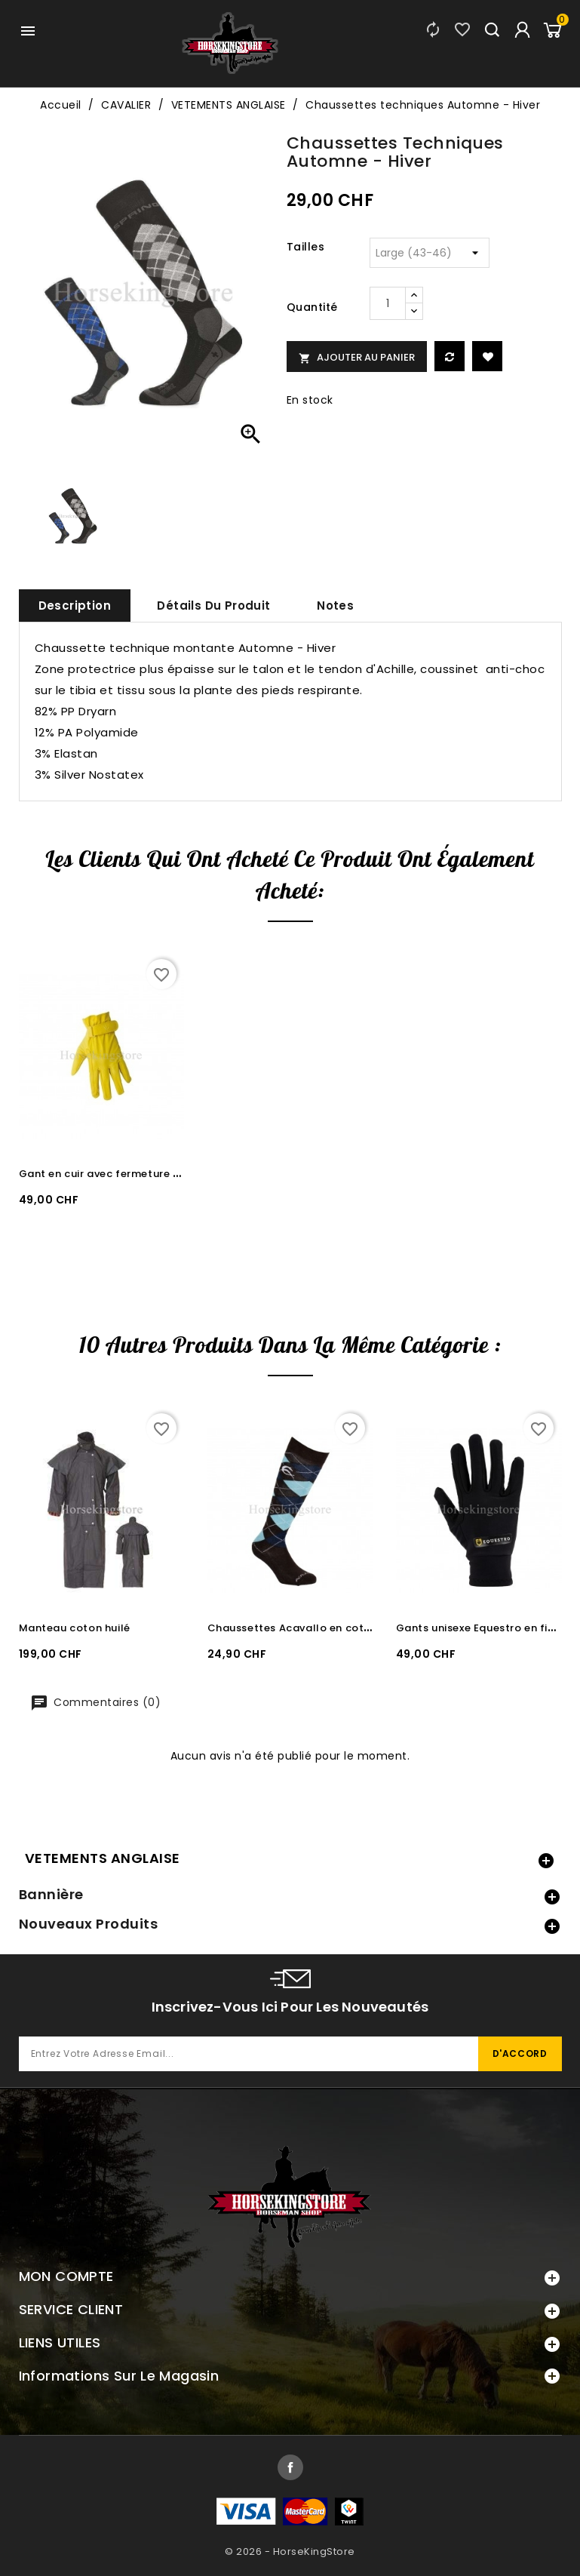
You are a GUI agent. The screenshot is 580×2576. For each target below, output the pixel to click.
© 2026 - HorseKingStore (290, 2551)
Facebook (290, 2467)
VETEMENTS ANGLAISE (102, 1858)
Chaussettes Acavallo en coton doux (307, 1628)
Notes (335, 605)
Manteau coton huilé (74, 1628)
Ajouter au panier (357, 357)
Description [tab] (74, 605)
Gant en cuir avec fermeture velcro (113, 1174)
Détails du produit (213, 605)
